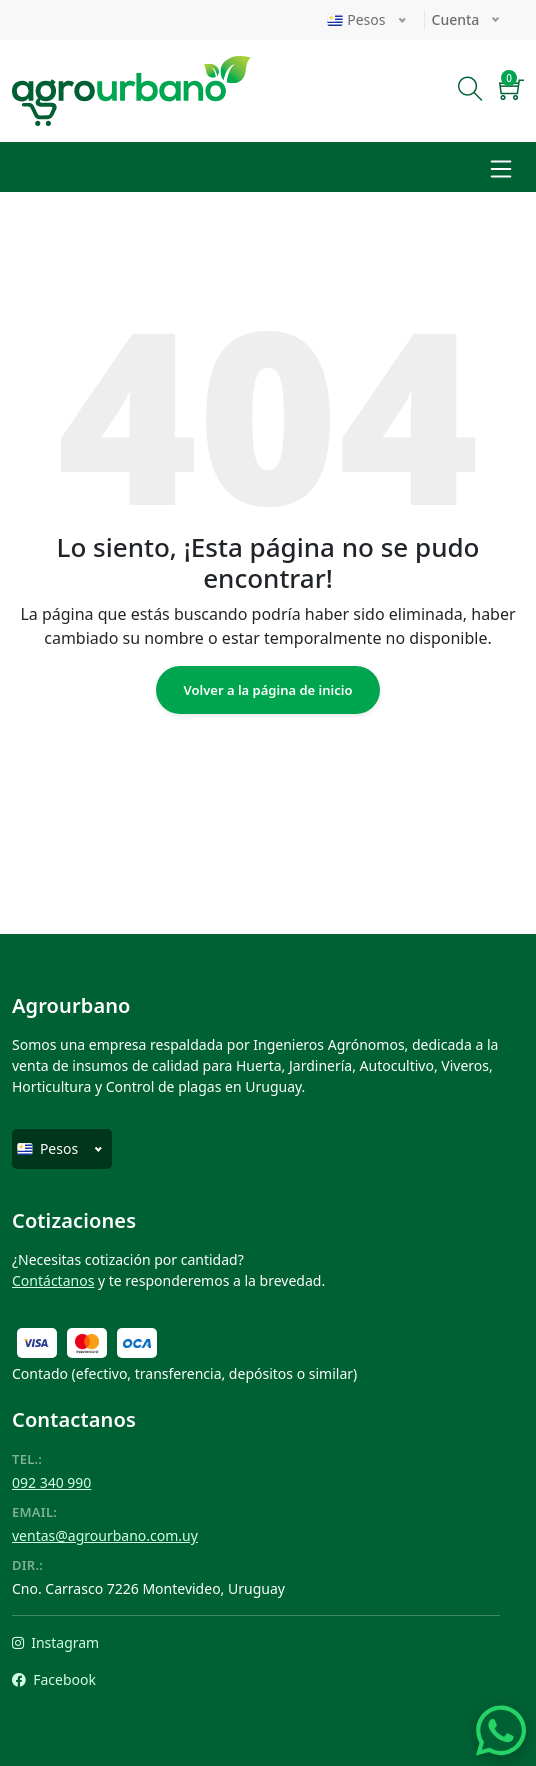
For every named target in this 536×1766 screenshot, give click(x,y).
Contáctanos (53, 1280)
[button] (511, 91)
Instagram (55, 1642)
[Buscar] (470, 91)
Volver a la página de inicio (268, 690)
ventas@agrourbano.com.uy (105, 1535)
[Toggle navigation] (501, 167)
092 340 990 (51, 1482)
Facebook (54, 1679)
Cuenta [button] (458, 19)
